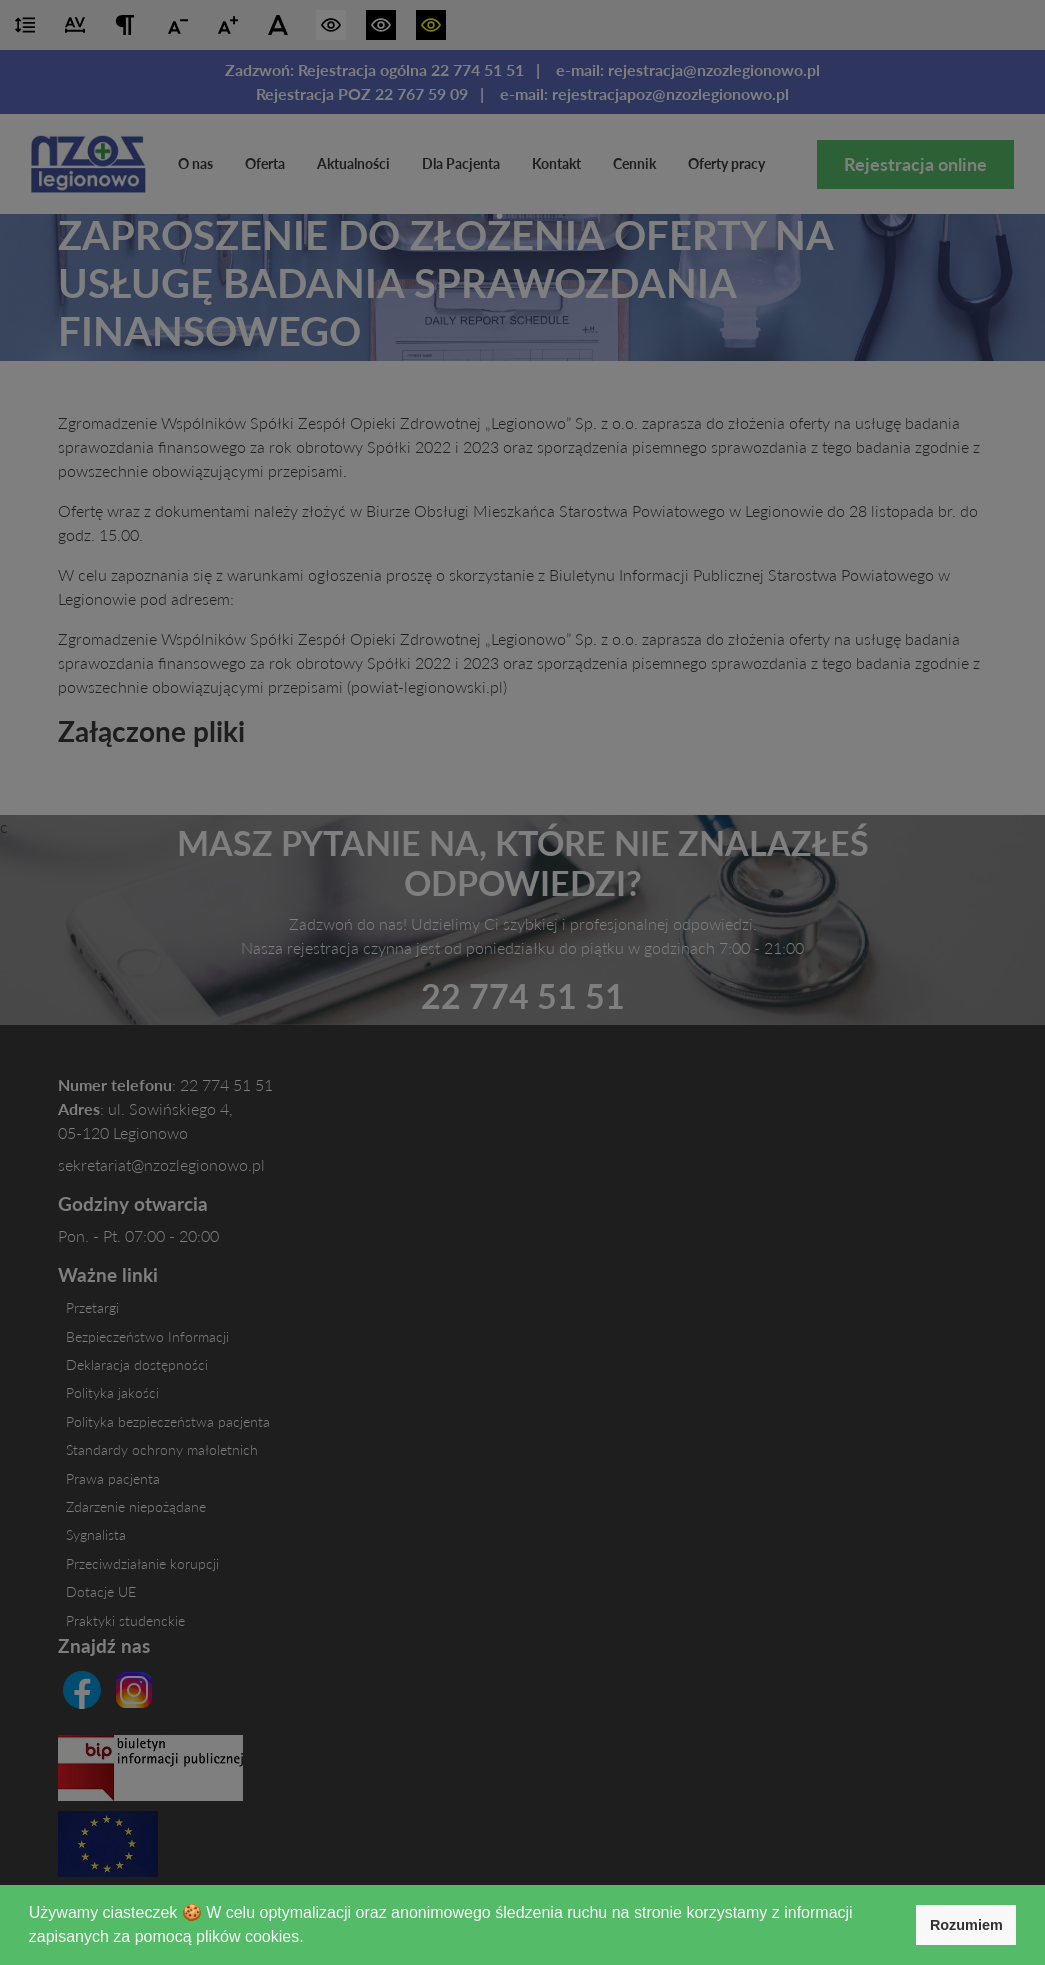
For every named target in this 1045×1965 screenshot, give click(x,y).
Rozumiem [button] (966, 1925)
